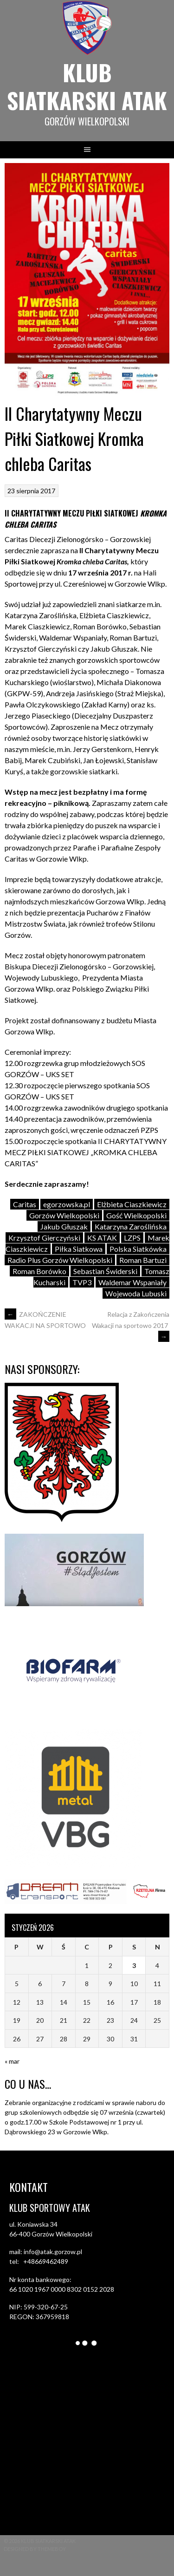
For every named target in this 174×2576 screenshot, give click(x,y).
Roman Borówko (39, 1271)
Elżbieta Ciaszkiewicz (132, 1204)
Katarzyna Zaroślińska (131, 1226)
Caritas (24, 1204)
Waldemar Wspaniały (132, 1282)
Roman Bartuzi (143, 1259)
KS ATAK (102, 1237)
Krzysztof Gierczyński (44, 1237)
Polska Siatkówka (138, 1248)
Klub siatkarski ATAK (87, 86)
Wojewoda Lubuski (136, 1293)
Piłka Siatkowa (79, 1248)
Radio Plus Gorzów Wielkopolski (59, 1259)
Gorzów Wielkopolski (64, 1215)
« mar (12, 2061)
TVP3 (81, 1282)
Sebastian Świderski (105, 1271)
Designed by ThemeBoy (35, 2549)
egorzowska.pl (66, 1204)
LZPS (132, 1237)
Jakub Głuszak (64, 1226)
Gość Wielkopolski (136, 1215)
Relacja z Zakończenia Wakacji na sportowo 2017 (130, 1325)
